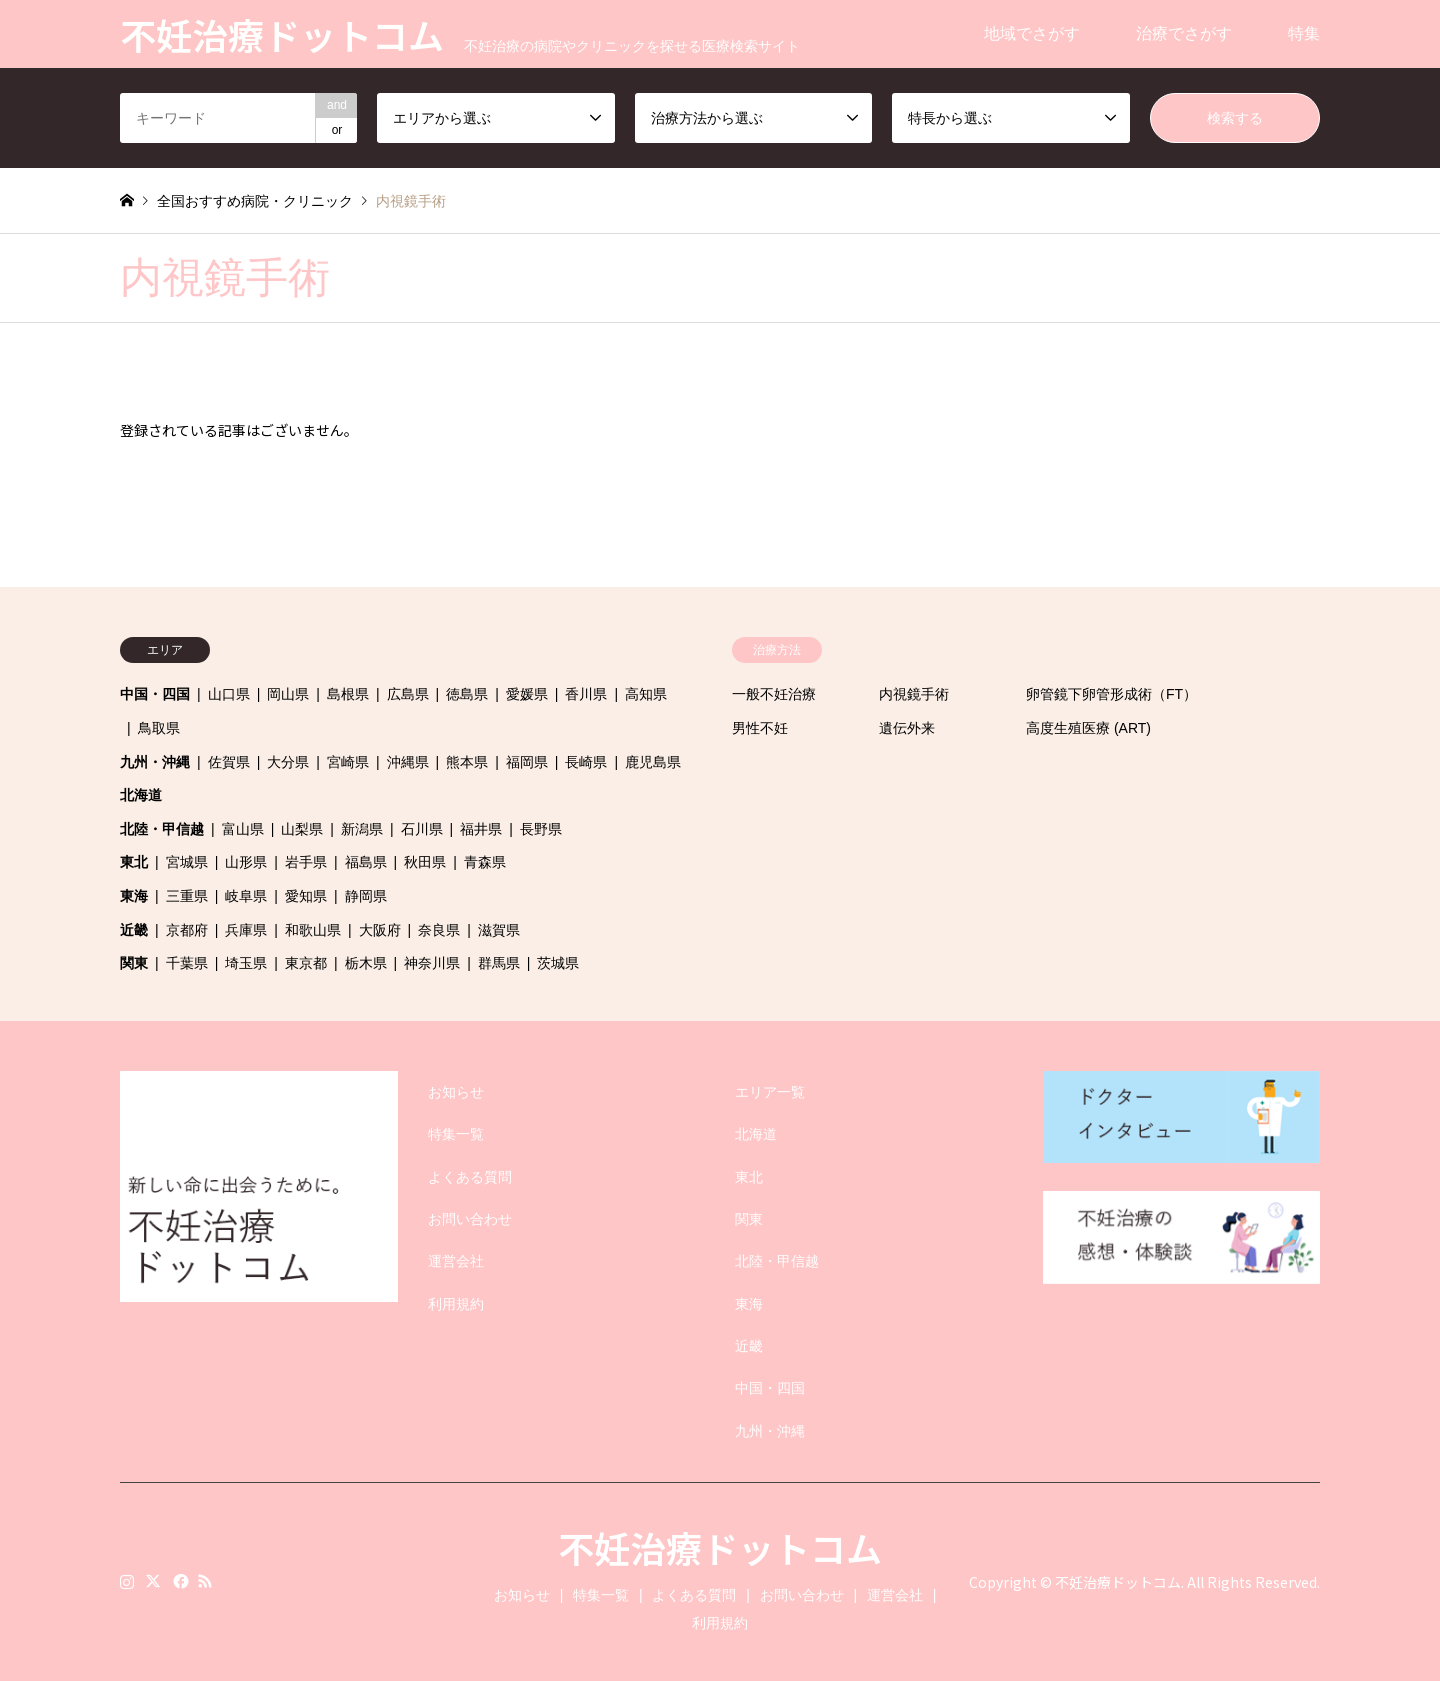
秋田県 (425, 862)
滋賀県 (499, 930)
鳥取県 (159, 728)
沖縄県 (408, 762)
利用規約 (456, 1304)
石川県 (422, 829)
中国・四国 (155, 694)
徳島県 (467, 694)
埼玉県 (246, 963)
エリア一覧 (770, 1092)
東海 (134, 896)
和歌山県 (313, 930)
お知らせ (456, 1092)
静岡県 (366, 896)
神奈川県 (432, 963)
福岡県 (527, 762)
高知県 (646, 694)
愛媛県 (527, 694)
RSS (205, 1581)
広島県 (408, 694)
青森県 (485, 862)
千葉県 (187, 963)
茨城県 (558, 963)
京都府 (187, 930)
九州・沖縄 (155, 762)
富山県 (243, 829)
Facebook (179, 1581)
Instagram (127, 1581)
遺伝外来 (907, 728)
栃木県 (366, 963)
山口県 (229, 694)
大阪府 (380, 930)
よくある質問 (470, 1177)
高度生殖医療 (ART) (1088, 728)
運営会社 (456, 1261)
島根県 (348, 694)
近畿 (134, 930)
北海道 (141, 795)
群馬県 (499, 963)
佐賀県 (229, 762)
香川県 (586, 694)
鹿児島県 (653, 762)
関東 (134, 963)
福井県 (481, 829)
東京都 (306, 963)
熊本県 (467, 762)
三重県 (187, 896)
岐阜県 (246, 896)
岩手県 (306, 862)
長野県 (541, 829)
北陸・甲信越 (162, 829)
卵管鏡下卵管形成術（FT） (1111, 694)
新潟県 (362, 829)
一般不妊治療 (774, 694)
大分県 (288, 762)
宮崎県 (348, 762)
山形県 (246, 862)
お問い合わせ (470, 1219)
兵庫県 (246, 930)
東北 (134, 862)
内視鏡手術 (914, 694)
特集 (1304, 33)
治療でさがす (1184, 33)
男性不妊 (760, 728)
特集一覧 (456, 1134)
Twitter (153, 1581)
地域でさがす (1032, 33)
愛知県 (306, 896)
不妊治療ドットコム (720, 1547)
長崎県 (586, 762)
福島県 (366, 862)
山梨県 (302, 829)
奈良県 (439, 930)
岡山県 (288, 694)
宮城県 (187, 862)
